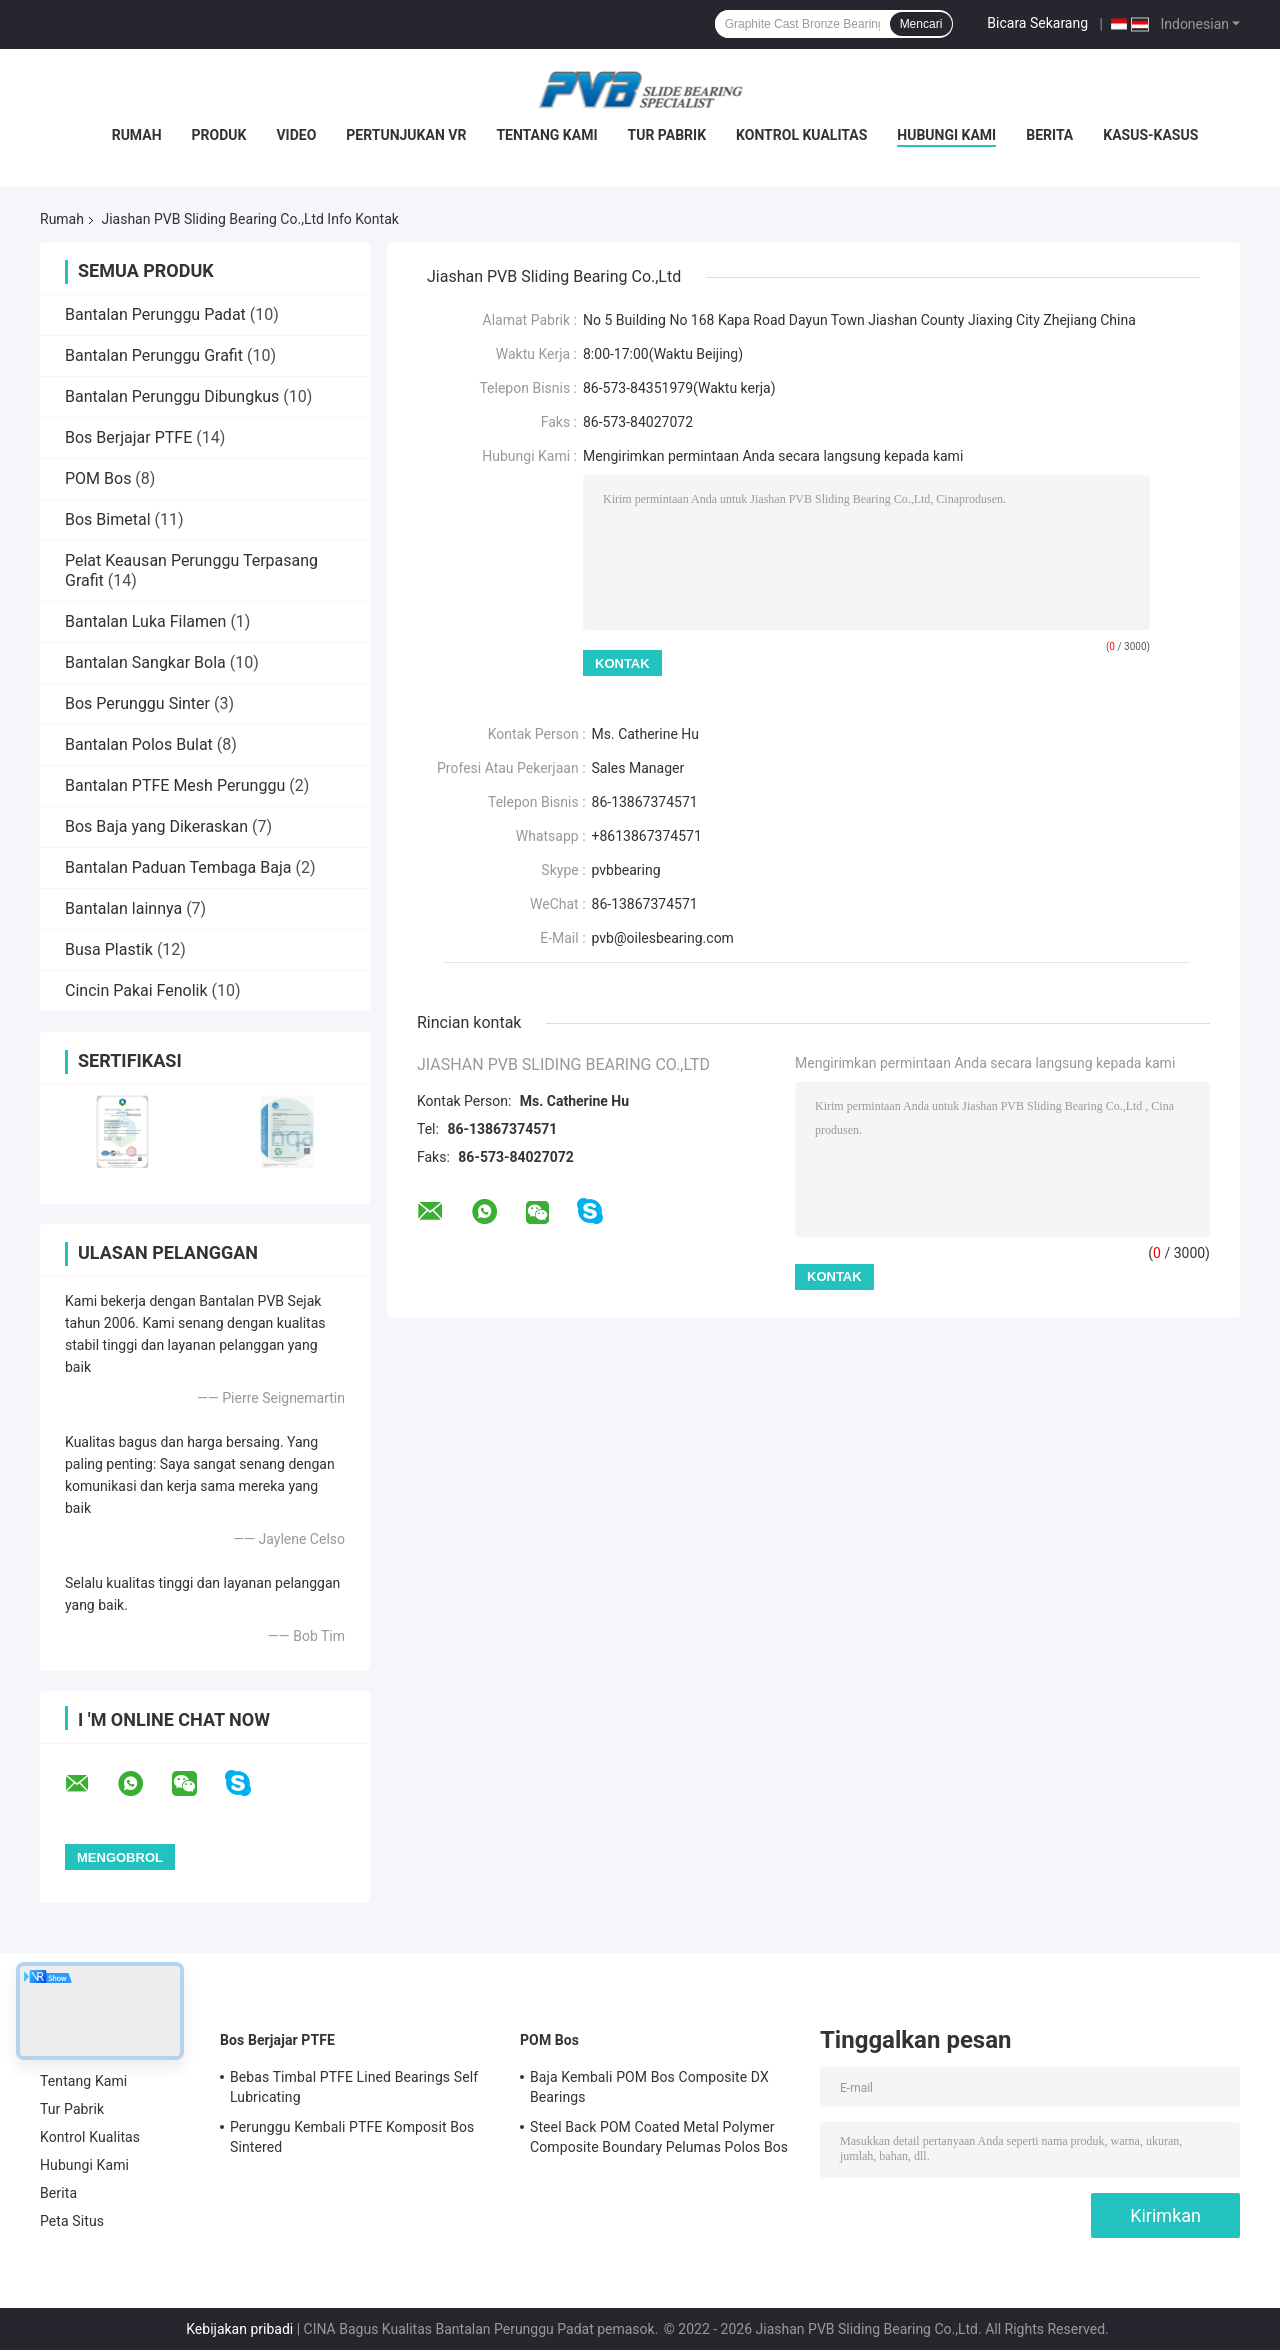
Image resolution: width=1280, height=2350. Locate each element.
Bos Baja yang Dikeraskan (156, 826)
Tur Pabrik (667, 135)
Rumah (137, 135)
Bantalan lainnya (123, 908)
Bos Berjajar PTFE (128, 437)
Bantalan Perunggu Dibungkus (172, 396)
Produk (219, 135)
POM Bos (98, 478)
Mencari (921, 24)
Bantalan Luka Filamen (145, 621)
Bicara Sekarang (1037, 23)
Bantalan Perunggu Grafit (154, 355)
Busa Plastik (109, 949)
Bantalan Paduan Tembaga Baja (178, 867)
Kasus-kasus (1150, 135)
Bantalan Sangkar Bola (145, 662)
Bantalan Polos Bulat (139, 744)
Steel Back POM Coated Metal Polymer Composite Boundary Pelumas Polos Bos (659, 2137)
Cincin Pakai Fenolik (136, 990)
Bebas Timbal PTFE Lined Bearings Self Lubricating (354, 2087)
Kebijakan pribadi (239, 2329)
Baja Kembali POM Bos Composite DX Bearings (649, 2087)
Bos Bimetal (108, 519)
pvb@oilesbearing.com (663, 938)
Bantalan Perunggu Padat (155, 314)
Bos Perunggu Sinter (137, 703)
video (296, 135)
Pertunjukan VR (406, 135)
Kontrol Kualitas (801, 135)
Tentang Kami (546, 135)
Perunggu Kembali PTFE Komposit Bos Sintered (352, 2137)
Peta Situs (72, 2221)
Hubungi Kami (946, 135)
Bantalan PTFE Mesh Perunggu (175, 785)
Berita (1049, 135)
